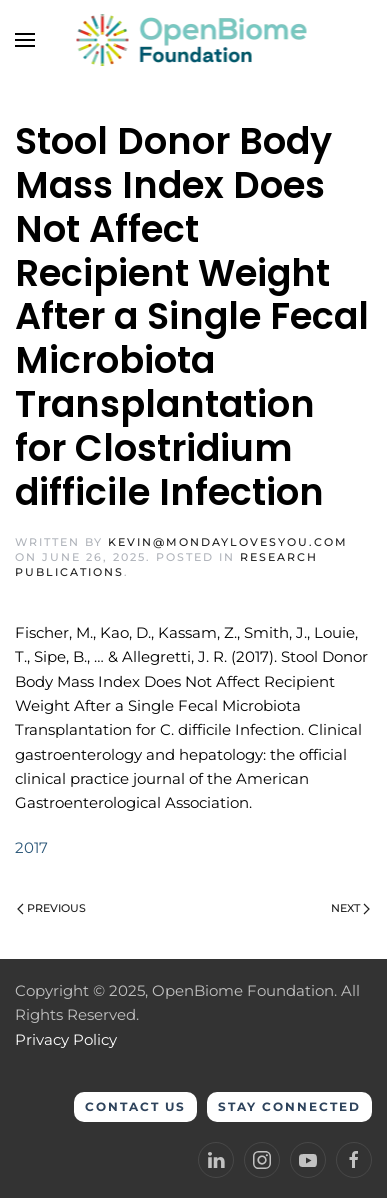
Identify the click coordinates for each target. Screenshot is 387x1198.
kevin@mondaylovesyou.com (228, 542)
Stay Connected (289, 1106)
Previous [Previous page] (51, 908)
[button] (25, 40)
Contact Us (135, 1106)
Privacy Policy (66, 1039)
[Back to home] (193, 40)
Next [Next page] (350, 908)
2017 (31, 847)
